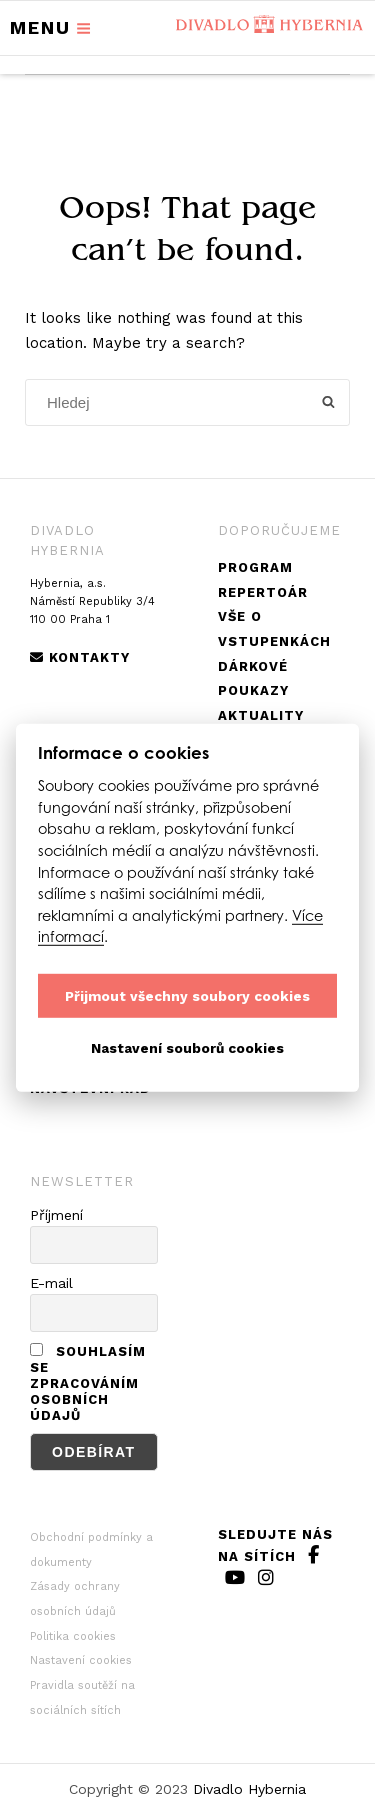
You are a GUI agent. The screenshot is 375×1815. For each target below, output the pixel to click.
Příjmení (56, 1215)
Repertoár (263, 592)
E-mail (51, 1283)
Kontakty (80, 657)
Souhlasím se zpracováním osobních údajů (88, 1383)
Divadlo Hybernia (249, 1789)
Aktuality (261, 715)
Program (255, 567)
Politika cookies (73, 1636)
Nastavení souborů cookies (187, 1047)
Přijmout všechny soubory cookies (187, 995)
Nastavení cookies (81, 1660)
